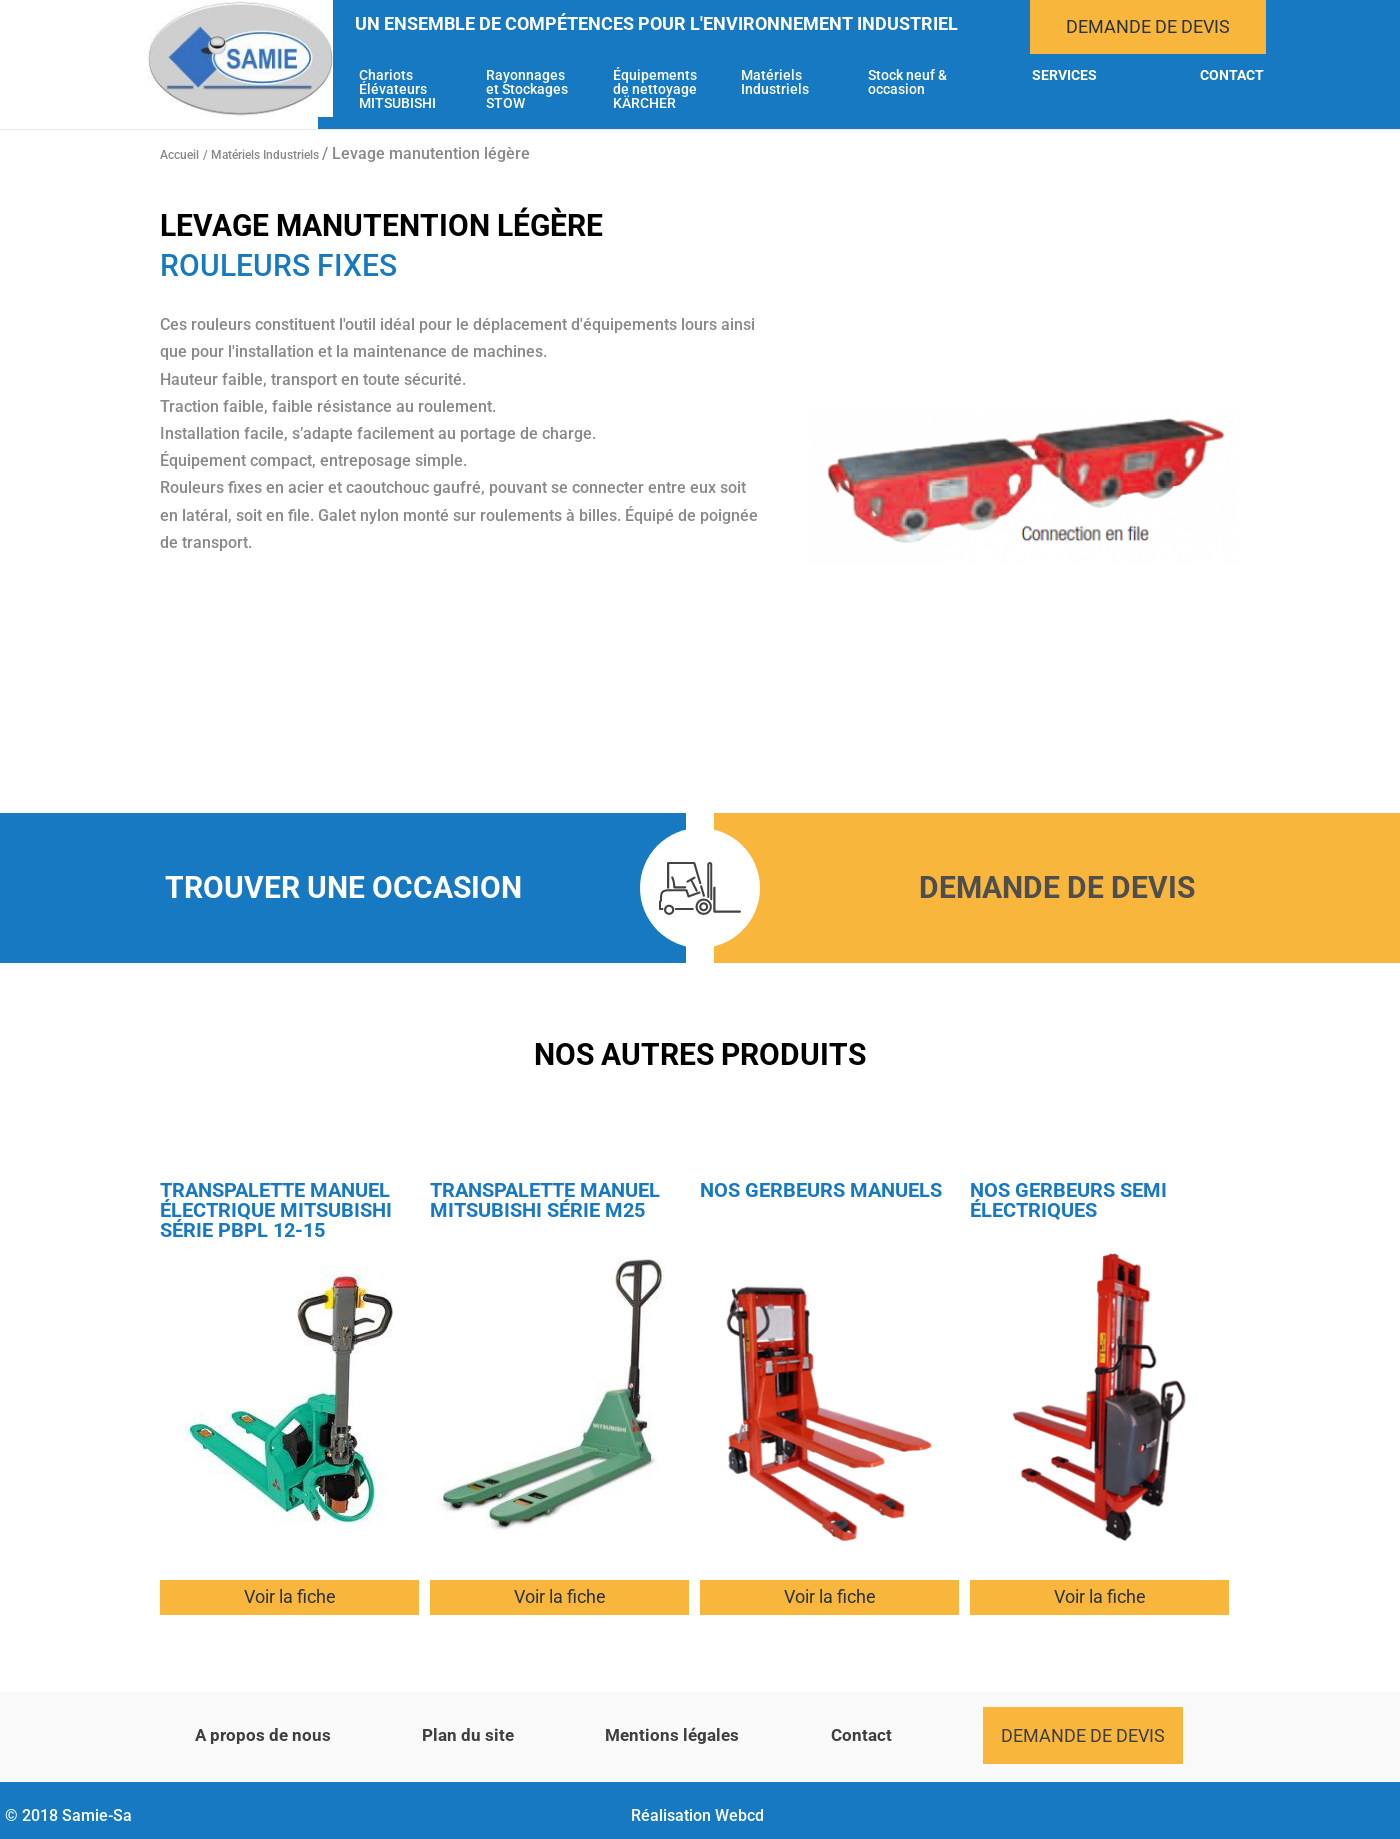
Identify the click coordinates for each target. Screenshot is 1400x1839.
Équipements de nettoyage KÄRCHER (655, 89)
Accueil (179, 155)
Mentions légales (672, 1735)
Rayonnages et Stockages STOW (527, 89)
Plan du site (468, 1735)
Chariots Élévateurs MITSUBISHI (397, 89)
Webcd (739, 1815)
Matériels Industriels (775, 82)
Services (1064, 75)
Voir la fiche (290, 1596)
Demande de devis (1148, 26)
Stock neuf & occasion (907, 82)
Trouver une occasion (343, 887)
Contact (1232, 75)
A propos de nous (263, 1735)
